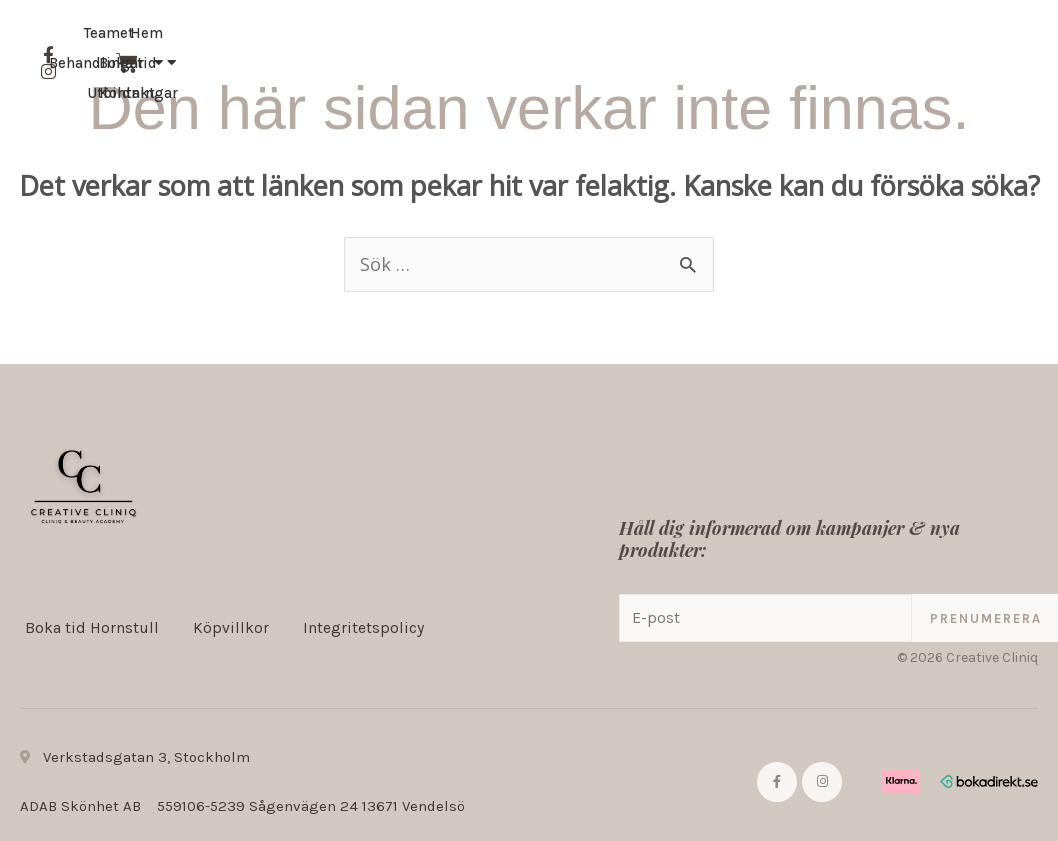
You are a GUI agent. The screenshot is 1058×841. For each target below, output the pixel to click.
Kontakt (874, 79)
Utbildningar (353, 94)
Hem (223, 64)
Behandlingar (327, 64)
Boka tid (777, 79)
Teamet (684, 79)
